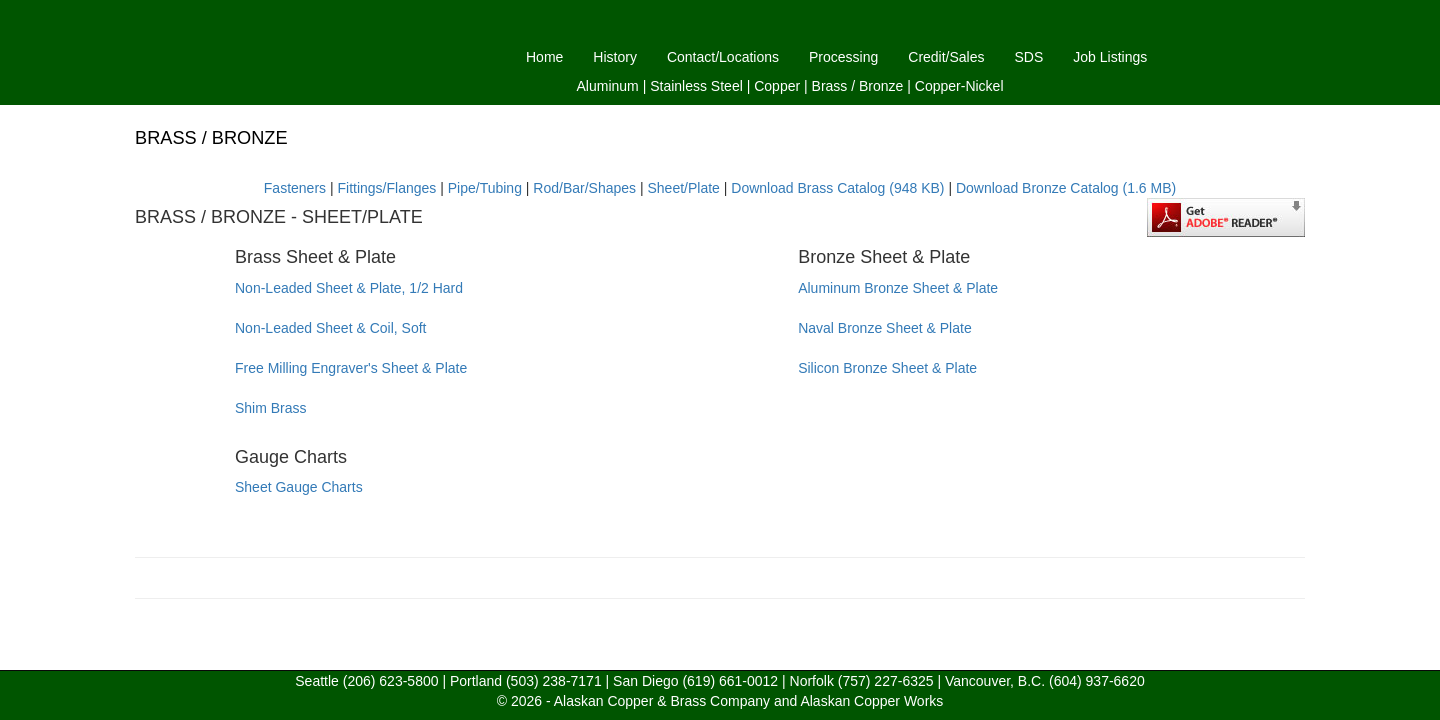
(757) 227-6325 (886, 681)
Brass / (834, 86)
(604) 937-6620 (1097, 681)
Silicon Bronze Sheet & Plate (887, 368)
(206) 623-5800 (391, 681)
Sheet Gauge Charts (299, 487)
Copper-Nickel (959, 86)
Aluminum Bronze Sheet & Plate (898, 288)
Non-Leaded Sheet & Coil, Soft (330, 328)
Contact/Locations (723, 57)
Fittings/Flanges (386, 188)
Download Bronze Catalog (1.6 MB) (1066, 188)
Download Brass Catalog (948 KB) (837, 188)
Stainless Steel (696, 86)
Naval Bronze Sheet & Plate (885, 328)
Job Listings (1110, 57)
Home (544, 57)
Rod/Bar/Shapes (584, 188)
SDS (1029, 57)
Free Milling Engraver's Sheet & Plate (351, 368)
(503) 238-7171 (554, 681)
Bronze (881, 86)
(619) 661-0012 (730, 681)
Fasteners (295, 188)
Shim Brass (271, 408)
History (615, 57)
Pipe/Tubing (485, 188)
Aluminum (608, 86)
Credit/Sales (946, 57)
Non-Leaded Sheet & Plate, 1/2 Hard (349, 288)
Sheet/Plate (684, 188)
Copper (777, 86)
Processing (843, 57)
